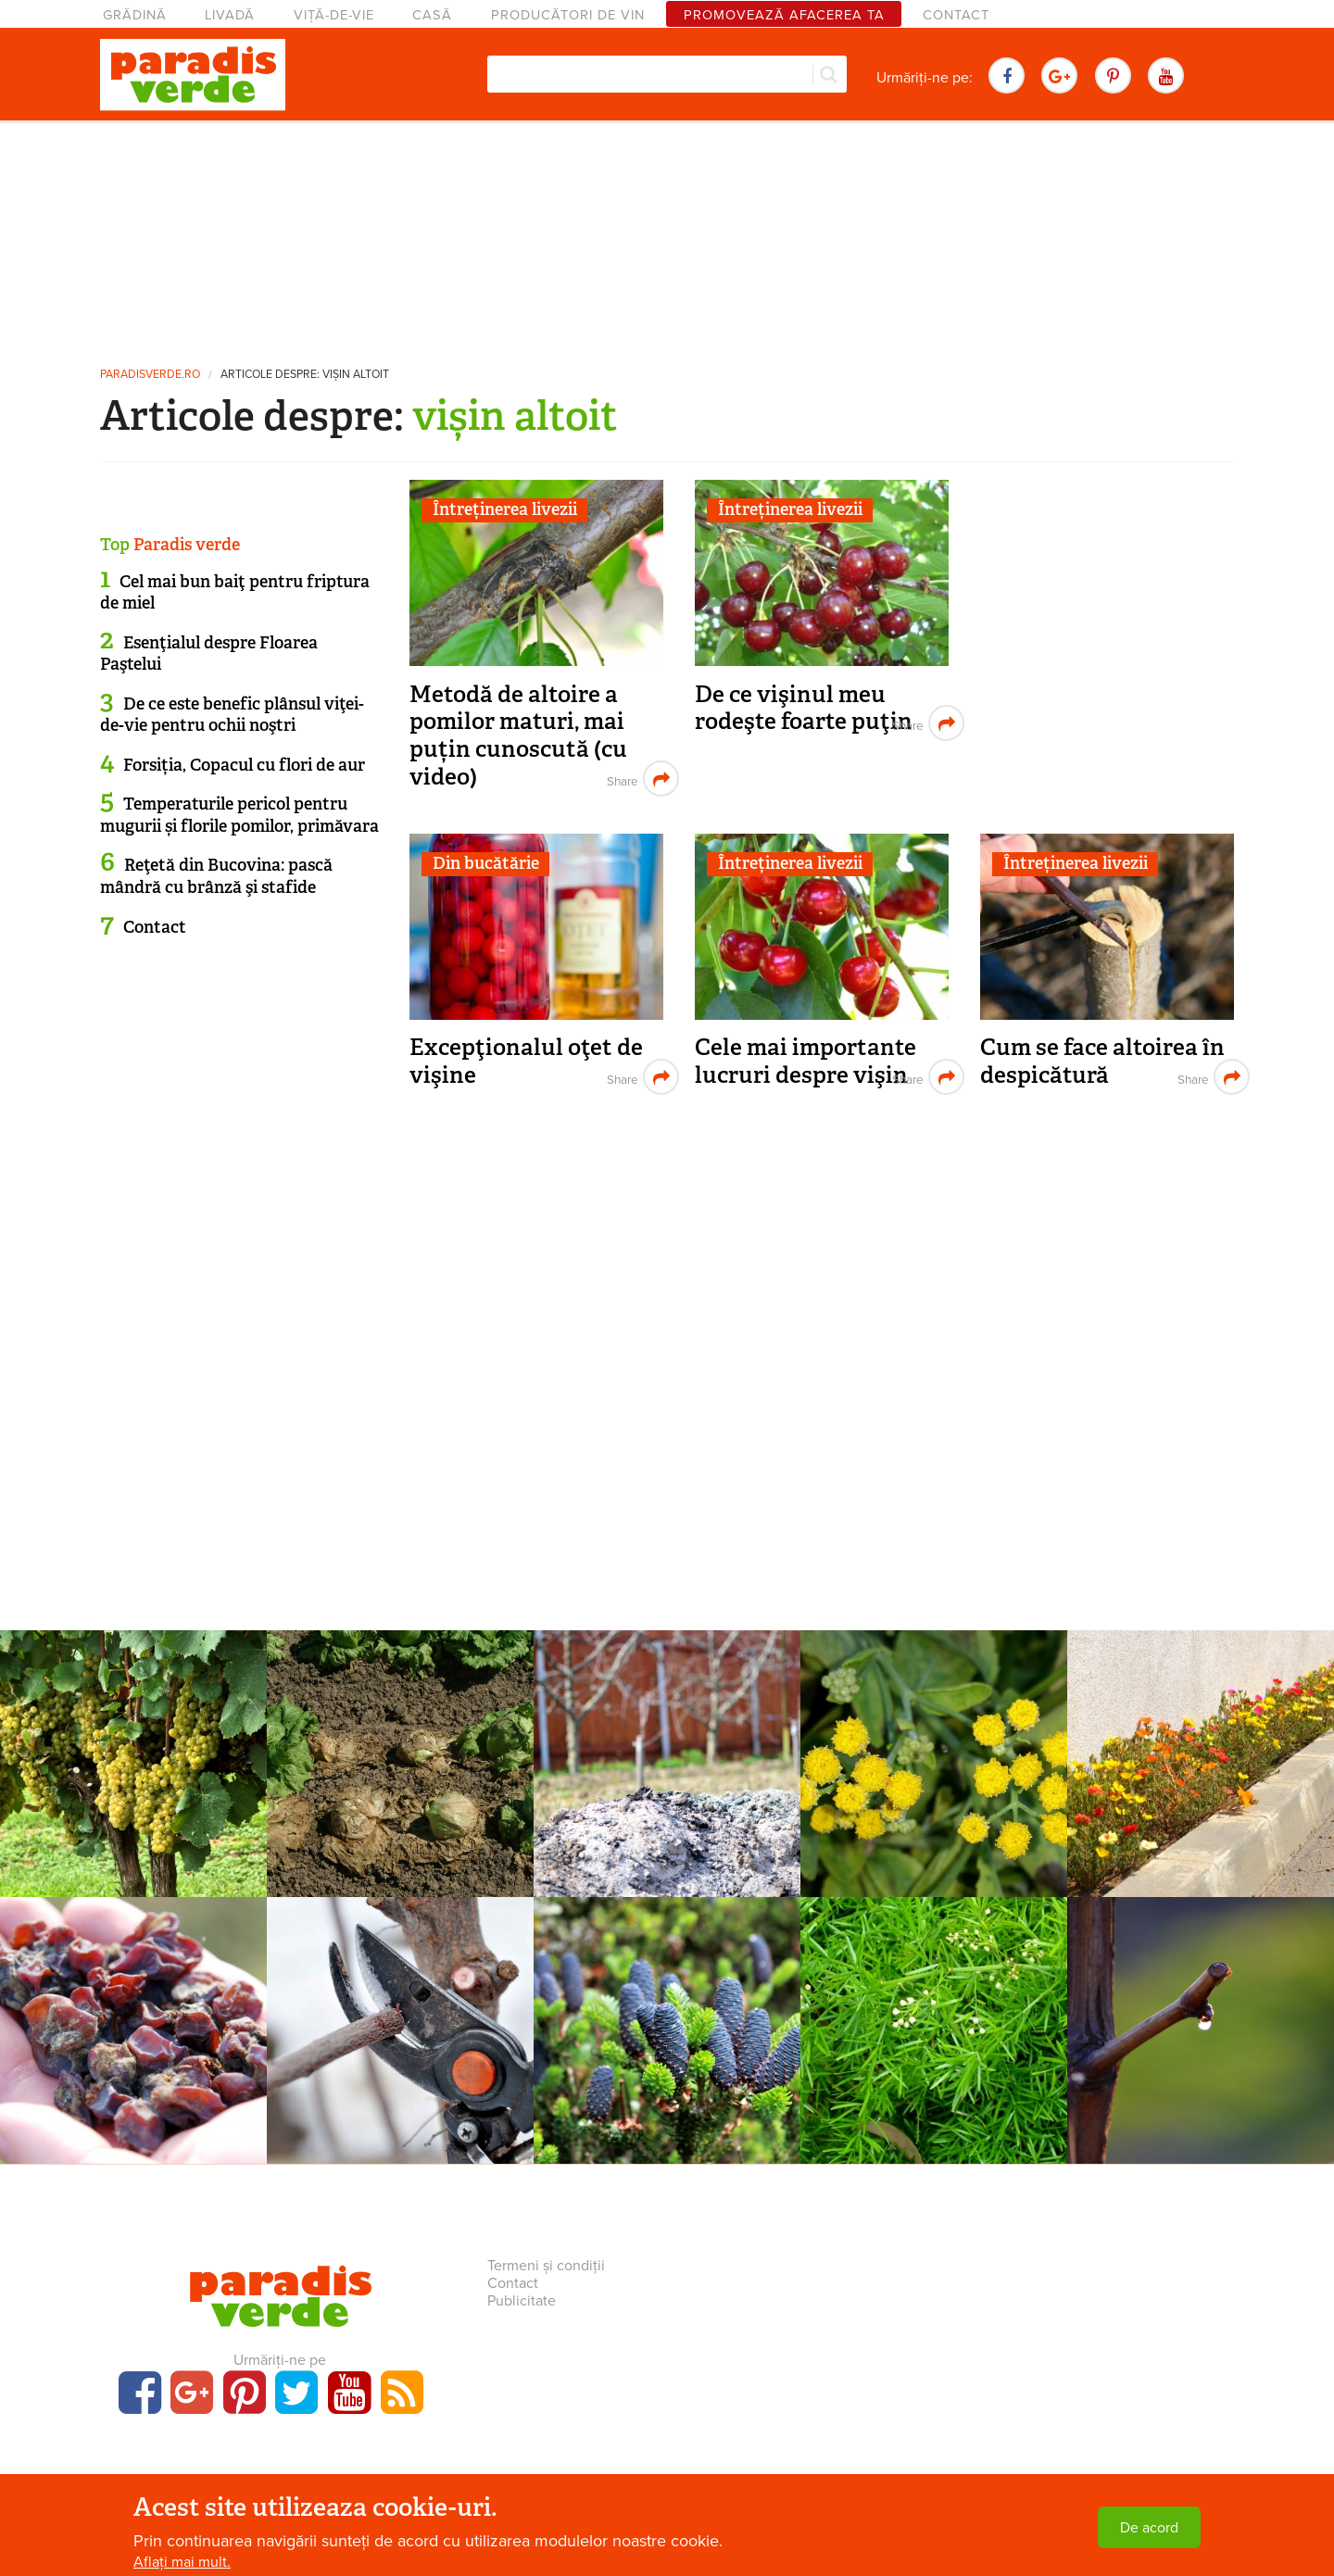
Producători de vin (568, 15)
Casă (432, 15)
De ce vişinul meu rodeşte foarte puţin (803, 708)
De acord (1149, 2528)
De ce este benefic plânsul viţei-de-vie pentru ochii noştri (232, 714)
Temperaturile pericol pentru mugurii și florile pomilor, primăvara (239, 814)
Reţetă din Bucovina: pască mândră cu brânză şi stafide (216, 876)
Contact (956, 15)
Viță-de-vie (334, 15)
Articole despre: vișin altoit (304, 375)
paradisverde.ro (150, 375)
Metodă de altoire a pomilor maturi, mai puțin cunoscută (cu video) (518, 735)
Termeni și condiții (546, 2265)
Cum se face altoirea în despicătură (1102, 1061)
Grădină (135, 15)
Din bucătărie (486, 863)
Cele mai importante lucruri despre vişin (805, 1061)
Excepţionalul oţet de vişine (526, 1061)
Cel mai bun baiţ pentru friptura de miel (235, 592)
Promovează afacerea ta (784, 15)
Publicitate (521, 2301)
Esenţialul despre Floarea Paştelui (209, 653)
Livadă (230, 15)
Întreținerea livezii (505, 509)
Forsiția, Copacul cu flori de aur (244, 765)
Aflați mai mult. (182, 2562)
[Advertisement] (667, 236)
